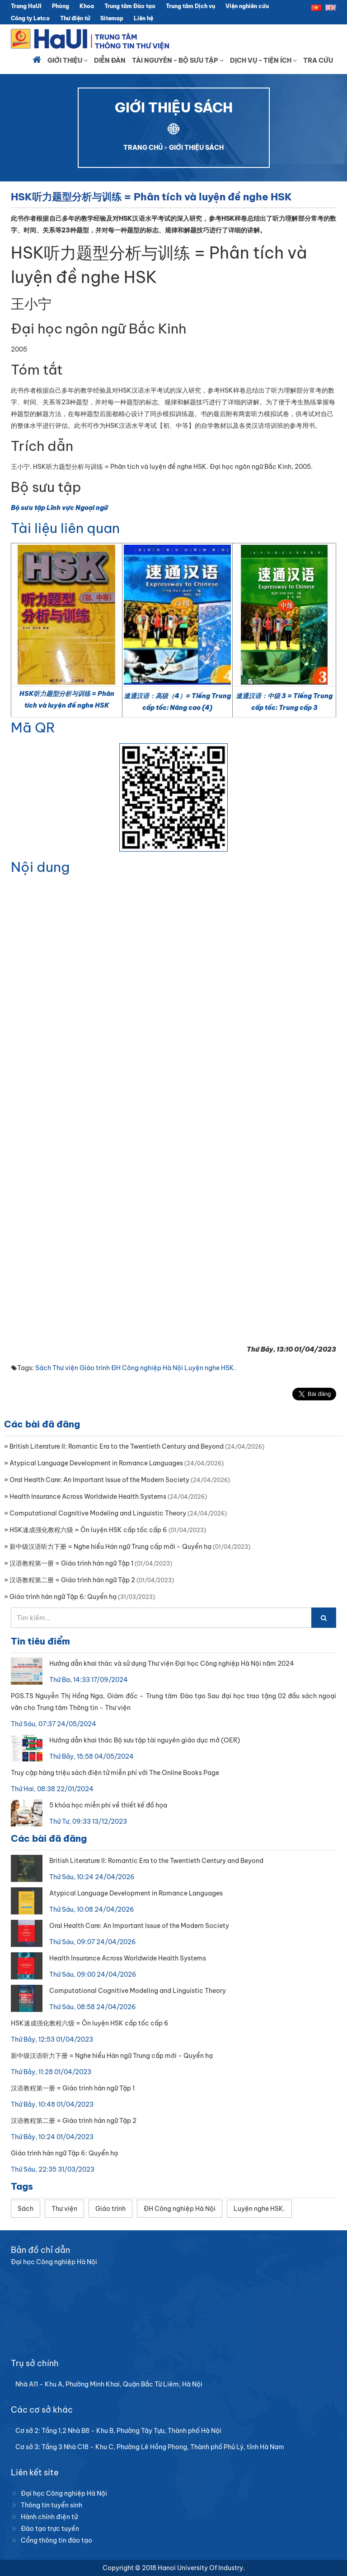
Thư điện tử (75, 18)
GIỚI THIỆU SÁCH (196, 148)
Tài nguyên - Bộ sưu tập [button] (178, 60)
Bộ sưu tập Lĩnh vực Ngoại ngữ (59, 508)
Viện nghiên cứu (247, 6)
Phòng (60, 6)
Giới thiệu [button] (67, 60)
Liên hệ (143, 18)
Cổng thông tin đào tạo (56, 2540)
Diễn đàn (110, 60)
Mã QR (33, 727)
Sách (43, 1368)
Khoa (87, 6)
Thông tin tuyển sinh (51, 2505)
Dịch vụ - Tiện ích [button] (263, 60)
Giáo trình (95, 1368)
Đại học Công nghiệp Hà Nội (64, 2493)
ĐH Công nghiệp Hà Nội (147, 1368)
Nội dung (40, 867)
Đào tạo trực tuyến (50, 2529)
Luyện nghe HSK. (210, 1368)
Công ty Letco (30, 18)
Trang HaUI (26, 6)
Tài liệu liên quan (65, 528)
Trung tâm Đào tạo (129, 6)
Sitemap (111, 18)
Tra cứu (318, 60)
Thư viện (65, 1368)
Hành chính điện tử (49, 2517)
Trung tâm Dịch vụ (190, 6)
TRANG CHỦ (143, 148)
